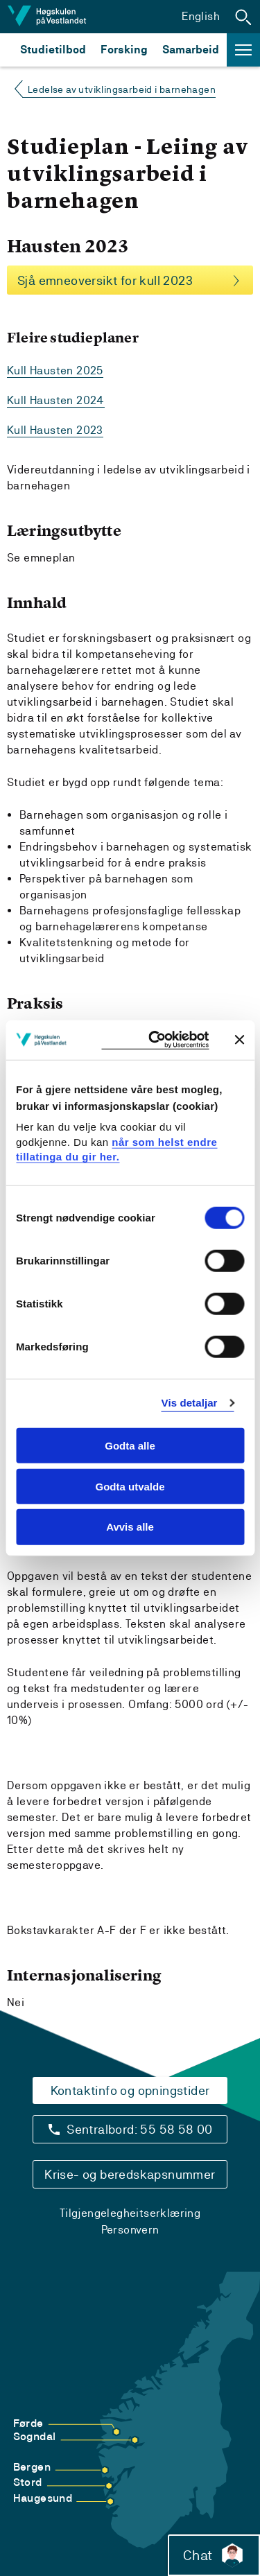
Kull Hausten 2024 (56, 400)
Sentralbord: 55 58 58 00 (140, 2129)
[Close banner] (239, 1040)
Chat (214, 2555)
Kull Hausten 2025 (55, 370)
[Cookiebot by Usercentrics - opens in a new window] (155, 1040)
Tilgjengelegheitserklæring (130, 2213)
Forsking (124, 49)
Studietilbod (53, 49)
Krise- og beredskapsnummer (129, 2174)
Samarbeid (190, 49)
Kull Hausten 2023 (55, 430)
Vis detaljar (190, 1403)
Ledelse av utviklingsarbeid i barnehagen (122, 89)
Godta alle (130, 1446)
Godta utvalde (129, 1486)
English (201, 16)
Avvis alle (130, 1527)
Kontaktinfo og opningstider (130, 2090)
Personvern (130, 2229)
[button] (243, 16)
